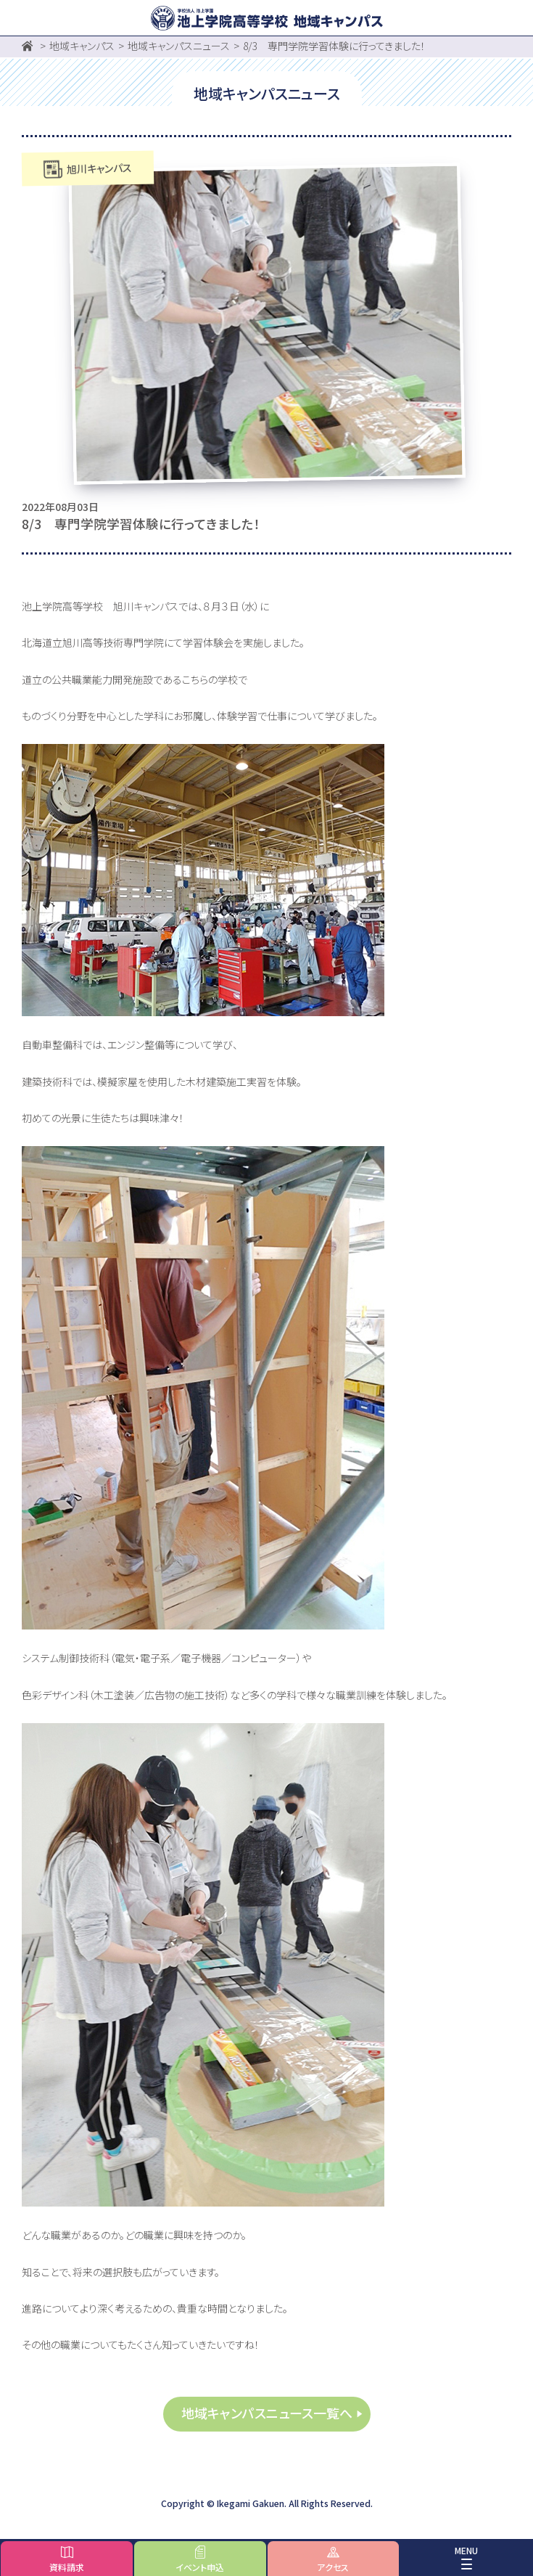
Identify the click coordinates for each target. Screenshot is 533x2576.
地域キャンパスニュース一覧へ (266, 2412)
